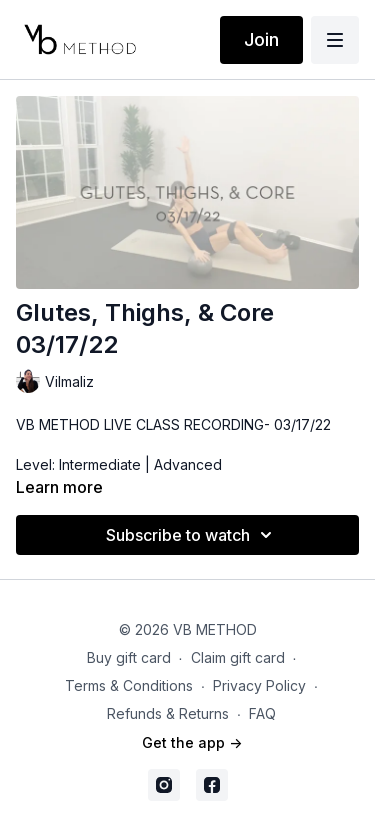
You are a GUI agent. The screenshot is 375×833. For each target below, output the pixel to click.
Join (261, 39)
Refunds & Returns (168, 713)
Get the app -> (192, 742)
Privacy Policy (259, 685)
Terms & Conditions (129, 685)
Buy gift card (129, 657)
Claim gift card (238, 657)
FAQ (262, 713)
